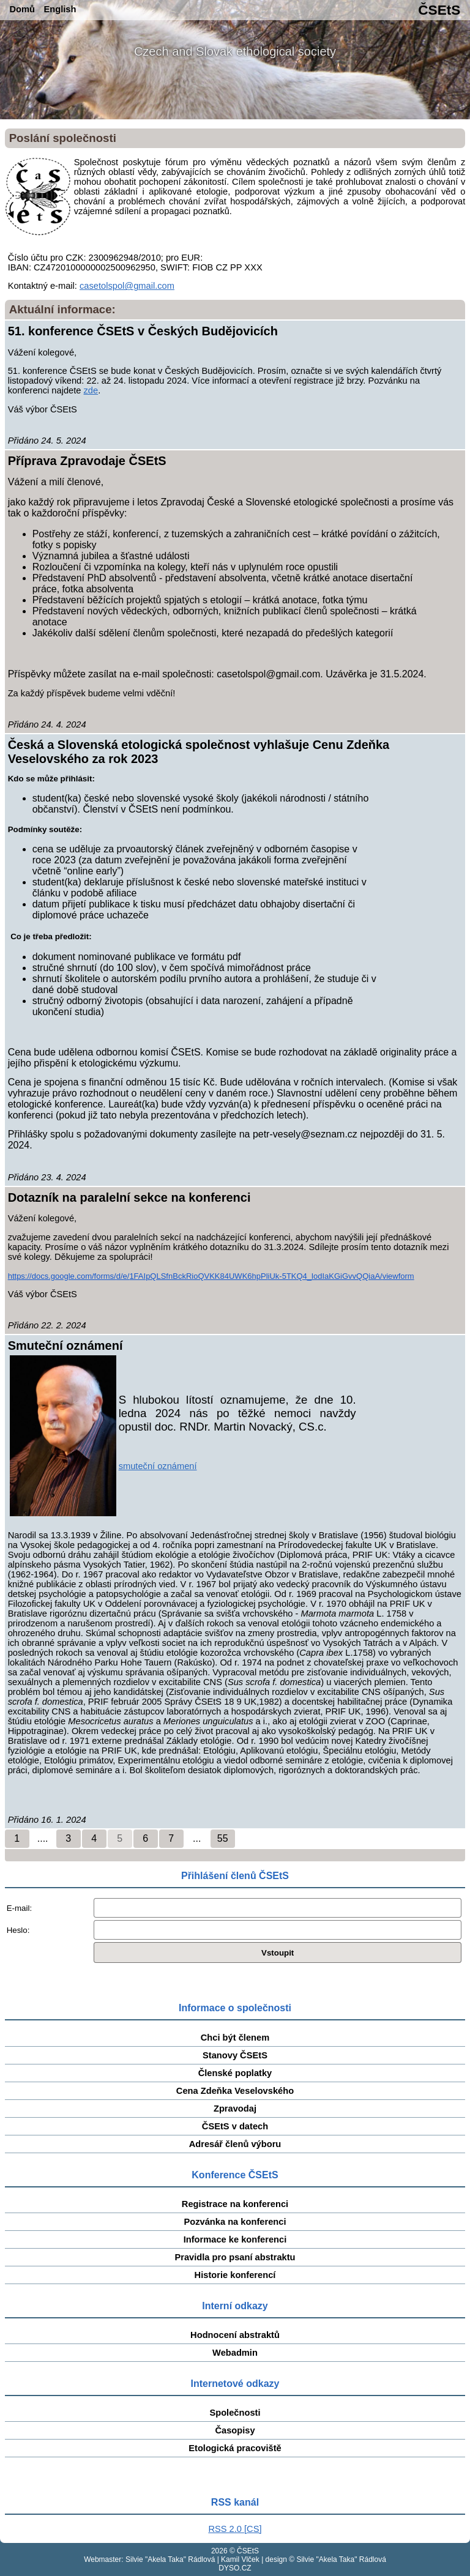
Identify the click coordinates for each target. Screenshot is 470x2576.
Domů (22, 9)
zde (91, 390)
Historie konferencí (235, 2275)
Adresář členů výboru (235, 2144)
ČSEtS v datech (235, 2126)
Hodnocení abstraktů (235, 2335)
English (59, 9)
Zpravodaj (235, 2108)
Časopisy (235, 2430)
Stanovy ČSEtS (235, 2055)
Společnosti (234, 2413)
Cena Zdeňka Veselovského (235, 2091)
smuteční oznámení (158, 1466)
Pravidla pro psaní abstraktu (234, 2257)
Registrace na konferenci (235, 2204)
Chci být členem (235, 2037)
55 (222, 1838)
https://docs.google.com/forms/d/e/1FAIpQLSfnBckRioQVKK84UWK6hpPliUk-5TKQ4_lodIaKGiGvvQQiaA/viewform (211, 1276)
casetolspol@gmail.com (127, 286)
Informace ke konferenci (235, 2239)
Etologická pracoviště (235, 2448)
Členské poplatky (235, 2073)
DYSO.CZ (234, 2568)
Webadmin (235, 2353)
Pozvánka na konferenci (235, 2222)
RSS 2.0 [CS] (234, 2529)
